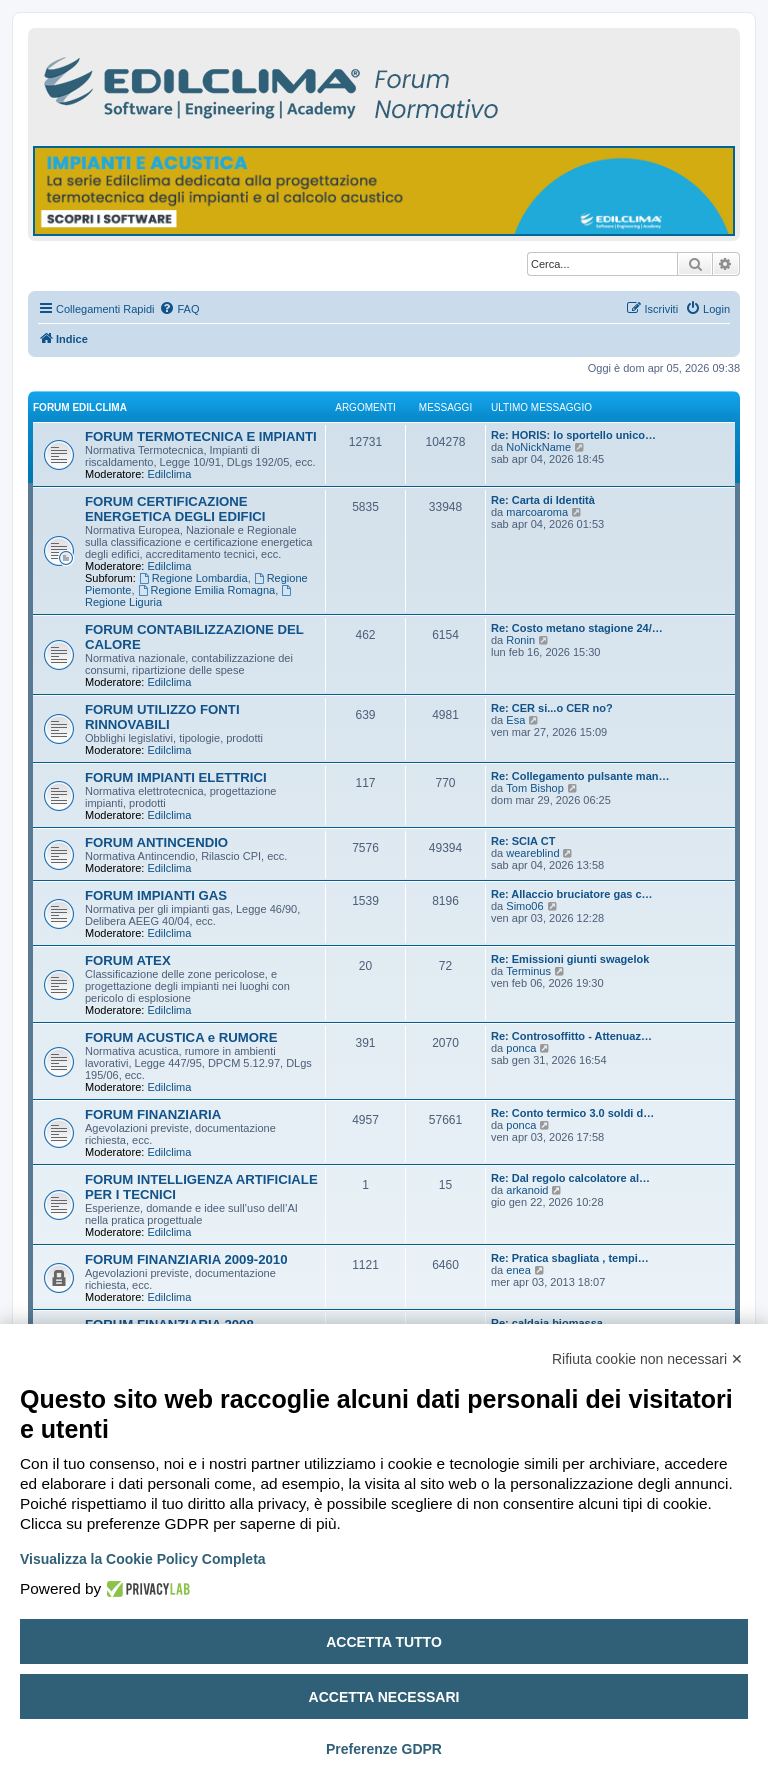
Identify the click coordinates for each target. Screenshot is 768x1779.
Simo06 (524, 906)
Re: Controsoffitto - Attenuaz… (571, 1036)
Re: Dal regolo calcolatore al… (570, 1178)
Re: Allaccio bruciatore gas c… (572, 894)
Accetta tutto (384, 1642)
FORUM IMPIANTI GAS (156, 895)
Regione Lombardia (193, 578)
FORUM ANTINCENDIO (156, 842)
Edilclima (169, 474)
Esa (515, 720)
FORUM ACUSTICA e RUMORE (181, 1037)
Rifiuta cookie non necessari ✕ (647, 1359)
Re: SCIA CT (523, 841)
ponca (521, 1048)
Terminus (528, 971)
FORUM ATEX (128, 960)
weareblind (532, 853)
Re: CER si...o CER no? (552, 708)
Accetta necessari (384, 1697)
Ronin (520, 640)
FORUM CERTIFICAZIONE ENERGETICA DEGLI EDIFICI (175, 509)
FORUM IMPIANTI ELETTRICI (176, 777)
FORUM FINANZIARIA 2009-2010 (186, 1259)
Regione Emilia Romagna (207, 590)
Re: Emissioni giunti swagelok (570, 959)
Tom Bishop (534, 788)
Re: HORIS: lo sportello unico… (573, 435)
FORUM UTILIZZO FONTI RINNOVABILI (162, 717)
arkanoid (527, 1190)
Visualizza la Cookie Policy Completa (143, 1559)
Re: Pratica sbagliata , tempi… (570, 1258)
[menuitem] (179, 309)
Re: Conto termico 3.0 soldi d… (572, 1113)
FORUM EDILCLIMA (80, 407)
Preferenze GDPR (384, 1749)
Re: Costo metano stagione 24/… (577, 628)
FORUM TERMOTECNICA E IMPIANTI (201, 436)
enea (518, 1270)
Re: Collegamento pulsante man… (580, 776)
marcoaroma (537, 512)
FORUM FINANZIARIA (153, 1114)
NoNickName (538, 447)
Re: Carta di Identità (543, 500)
